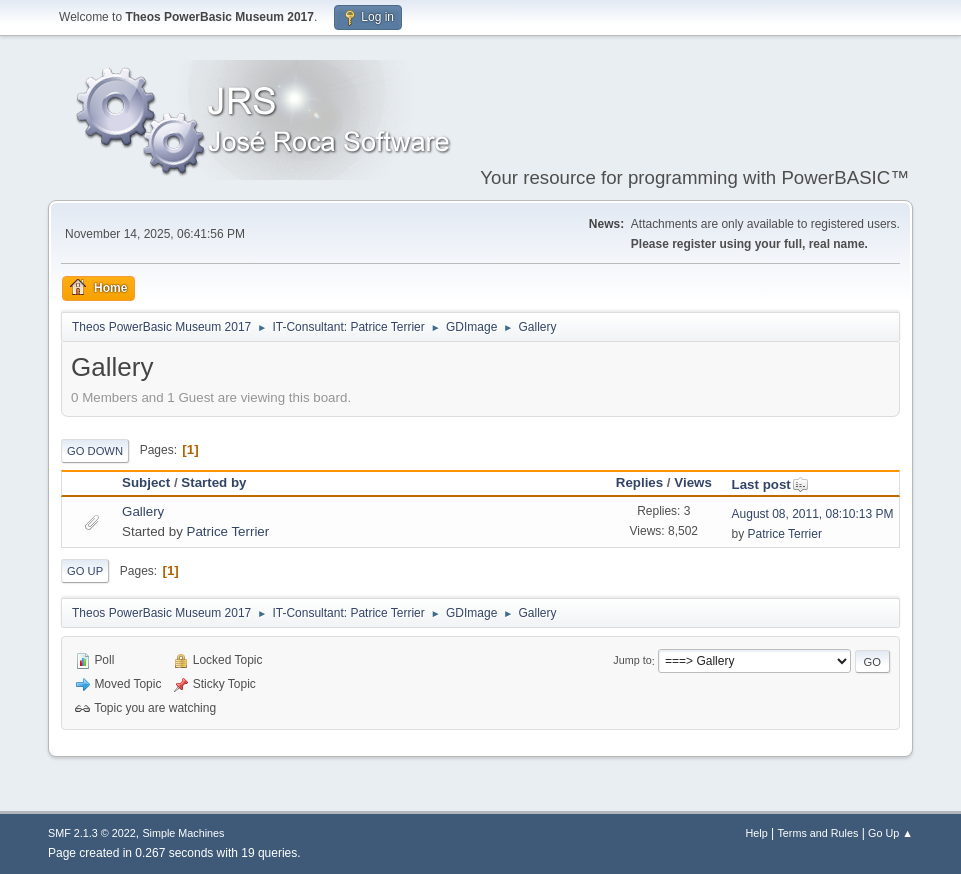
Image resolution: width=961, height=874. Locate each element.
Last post (770, 484)
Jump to (632, 661)
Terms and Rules (817, 833)
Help (756, 833)
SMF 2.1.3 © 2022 (92, 833)
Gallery (143, 511)
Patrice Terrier (228, 531)
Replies (639, 482)
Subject (146, 482)
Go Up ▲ (890, 833)
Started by (213, 482)
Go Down (95, 451)
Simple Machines (183, 833)
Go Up (85, 571)
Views (693, 482)
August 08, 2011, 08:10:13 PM (813, 514)
